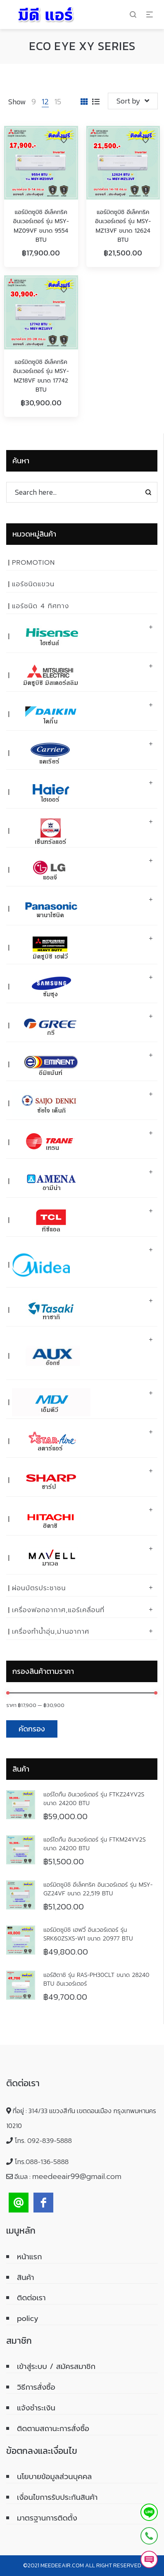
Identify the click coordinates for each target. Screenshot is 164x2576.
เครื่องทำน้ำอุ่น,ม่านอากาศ (50, 1632)
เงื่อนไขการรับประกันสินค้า (57, 2497)
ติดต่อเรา (31, 2298)
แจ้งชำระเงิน (36, 2408)
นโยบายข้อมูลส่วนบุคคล (54, 2476)
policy (27, 2318)
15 (58, 102)
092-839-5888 (49, 2141)
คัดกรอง (32, 1728)
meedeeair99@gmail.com (76, 2176)
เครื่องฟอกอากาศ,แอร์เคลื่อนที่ (58, 1610)
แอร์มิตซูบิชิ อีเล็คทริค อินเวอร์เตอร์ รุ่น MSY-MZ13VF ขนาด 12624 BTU (123, 226)
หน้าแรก (29, 2257)
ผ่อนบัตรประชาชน (39, 1588)
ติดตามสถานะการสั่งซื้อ (53, 2428)
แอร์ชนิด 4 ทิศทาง (40, 606)
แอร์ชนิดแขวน (33, 584)
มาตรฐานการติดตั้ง (47, 2518)
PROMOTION (33, 563)
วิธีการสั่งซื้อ (36, 2387)
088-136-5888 (47, 2162)
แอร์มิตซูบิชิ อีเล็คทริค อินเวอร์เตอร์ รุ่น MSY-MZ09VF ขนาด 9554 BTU (41, 226)
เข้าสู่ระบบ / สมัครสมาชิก (56, 2366)
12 (45, 102)
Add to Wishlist (63, 140)
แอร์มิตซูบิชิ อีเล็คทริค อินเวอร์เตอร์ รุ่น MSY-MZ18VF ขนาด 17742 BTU (41, 376)
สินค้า (25, 2277)
